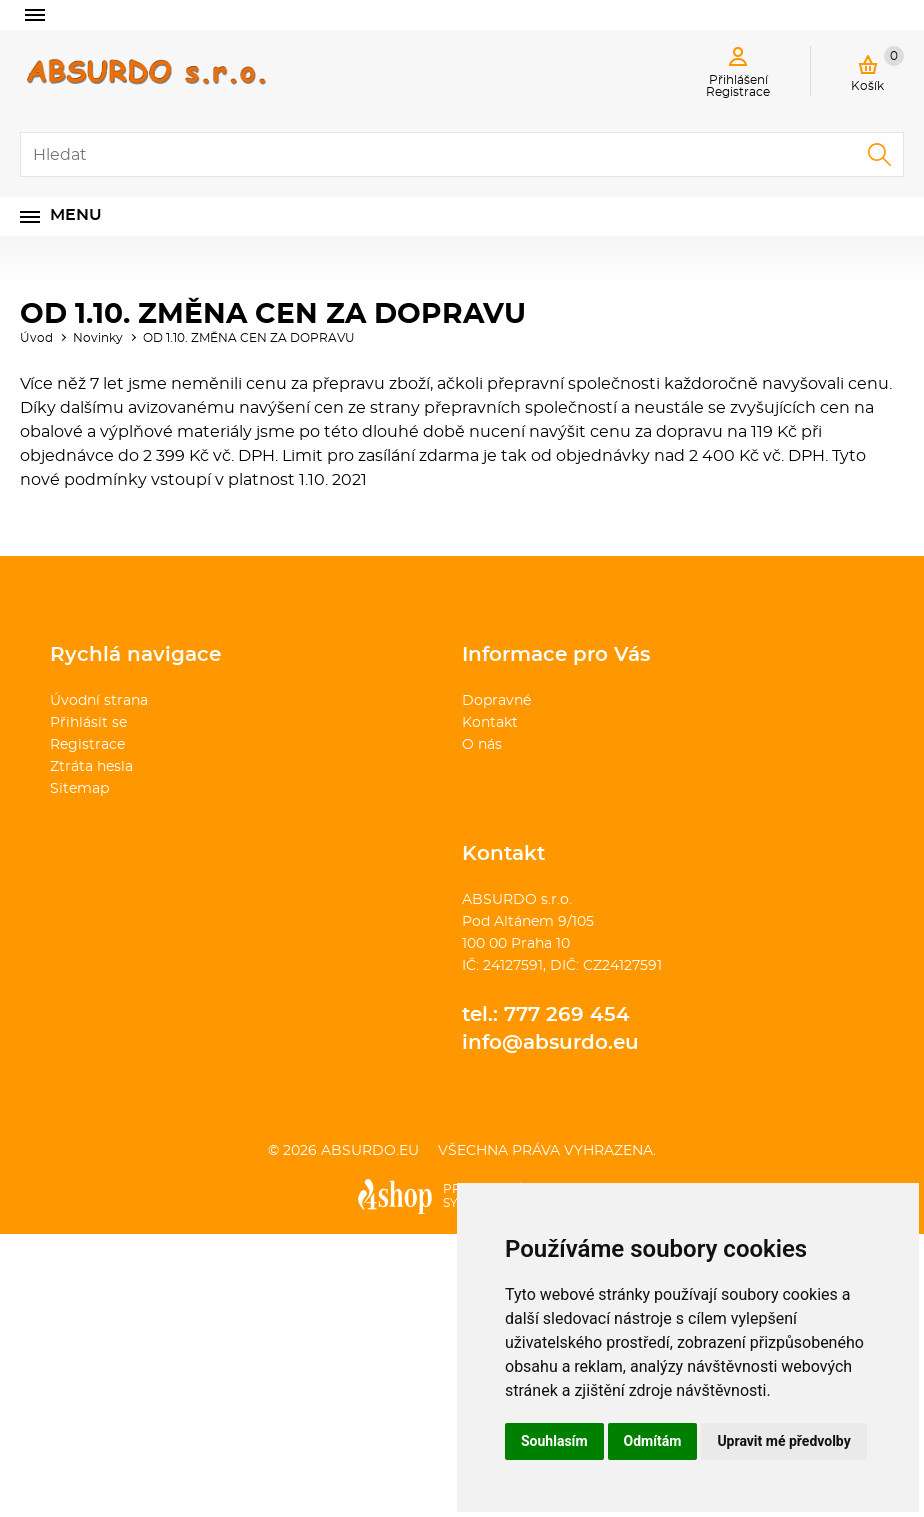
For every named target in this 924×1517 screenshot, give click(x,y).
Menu (76, 215)
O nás (482, 745)
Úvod (36, 338)
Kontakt (490, 723)
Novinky (98, 338)
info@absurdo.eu (550, 1043)
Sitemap (79, 789)
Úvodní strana (99, 701)
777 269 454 (567, 1015)
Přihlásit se (88, 723)
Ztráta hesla (91, 767)
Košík (877, 69)
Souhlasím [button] (554, 1441)
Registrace (87, 745)
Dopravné (496, 701)
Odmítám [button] (653, 1441)
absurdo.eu (370, 1151)
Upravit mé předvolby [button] (783, 1441)
